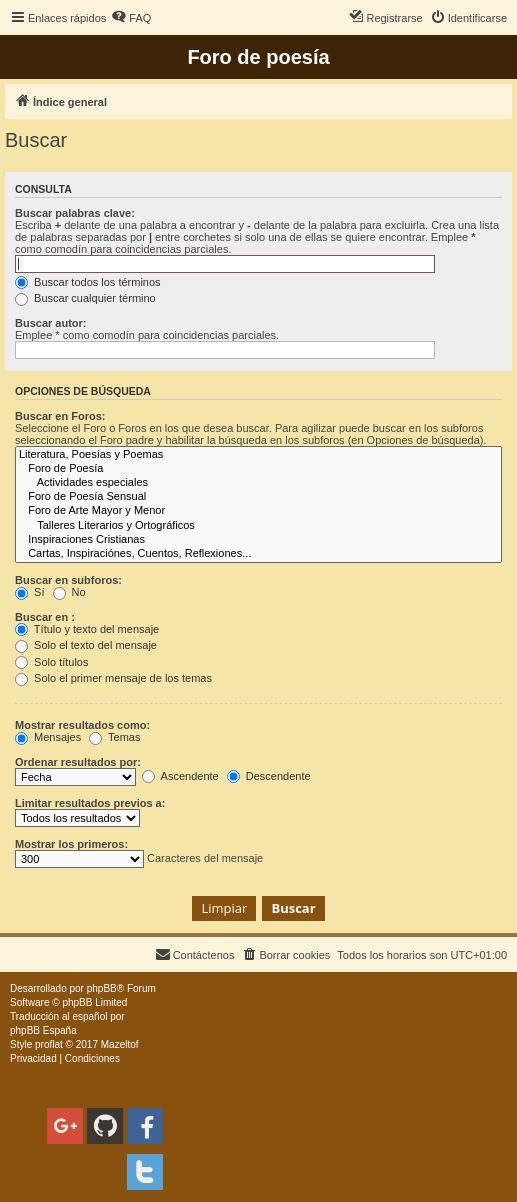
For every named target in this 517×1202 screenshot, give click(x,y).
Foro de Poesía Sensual (258, 497)
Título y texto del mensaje (87, 629)
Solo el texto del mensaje (86, 645)
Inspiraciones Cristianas (258, 540)
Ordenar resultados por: (78, 762)
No (69, 592)
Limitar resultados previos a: (90, 803)
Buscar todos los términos (88, 282)
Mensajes (48, 737)
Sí (29, 592)
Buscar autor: (51, 323)
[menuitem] (131, 18)
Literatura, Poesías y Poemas (258, 455)
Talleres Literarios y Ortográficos (258, 526)
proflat (49, 1044)
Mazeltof (120, 1044)
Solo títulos (51, 662)
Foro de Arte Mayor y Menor (258, 511)
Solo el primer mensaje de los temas (113, 678)
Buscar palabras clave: (75, 213)
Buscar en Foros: (60, 416)
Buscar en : (45, 617)
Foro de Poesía (258, 469)
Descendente (269, 776)
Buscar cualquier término (85, 298)
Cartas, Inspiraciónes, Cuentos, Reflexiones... (258, 554)
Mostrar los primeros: (71, 844)
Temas (114, 737)
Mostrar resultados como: (82, 725)
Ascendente (180, 776)
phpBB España (43, 1030)
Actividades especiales (258, 483)
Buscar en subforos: (68, 580)
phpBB (102, 988)
